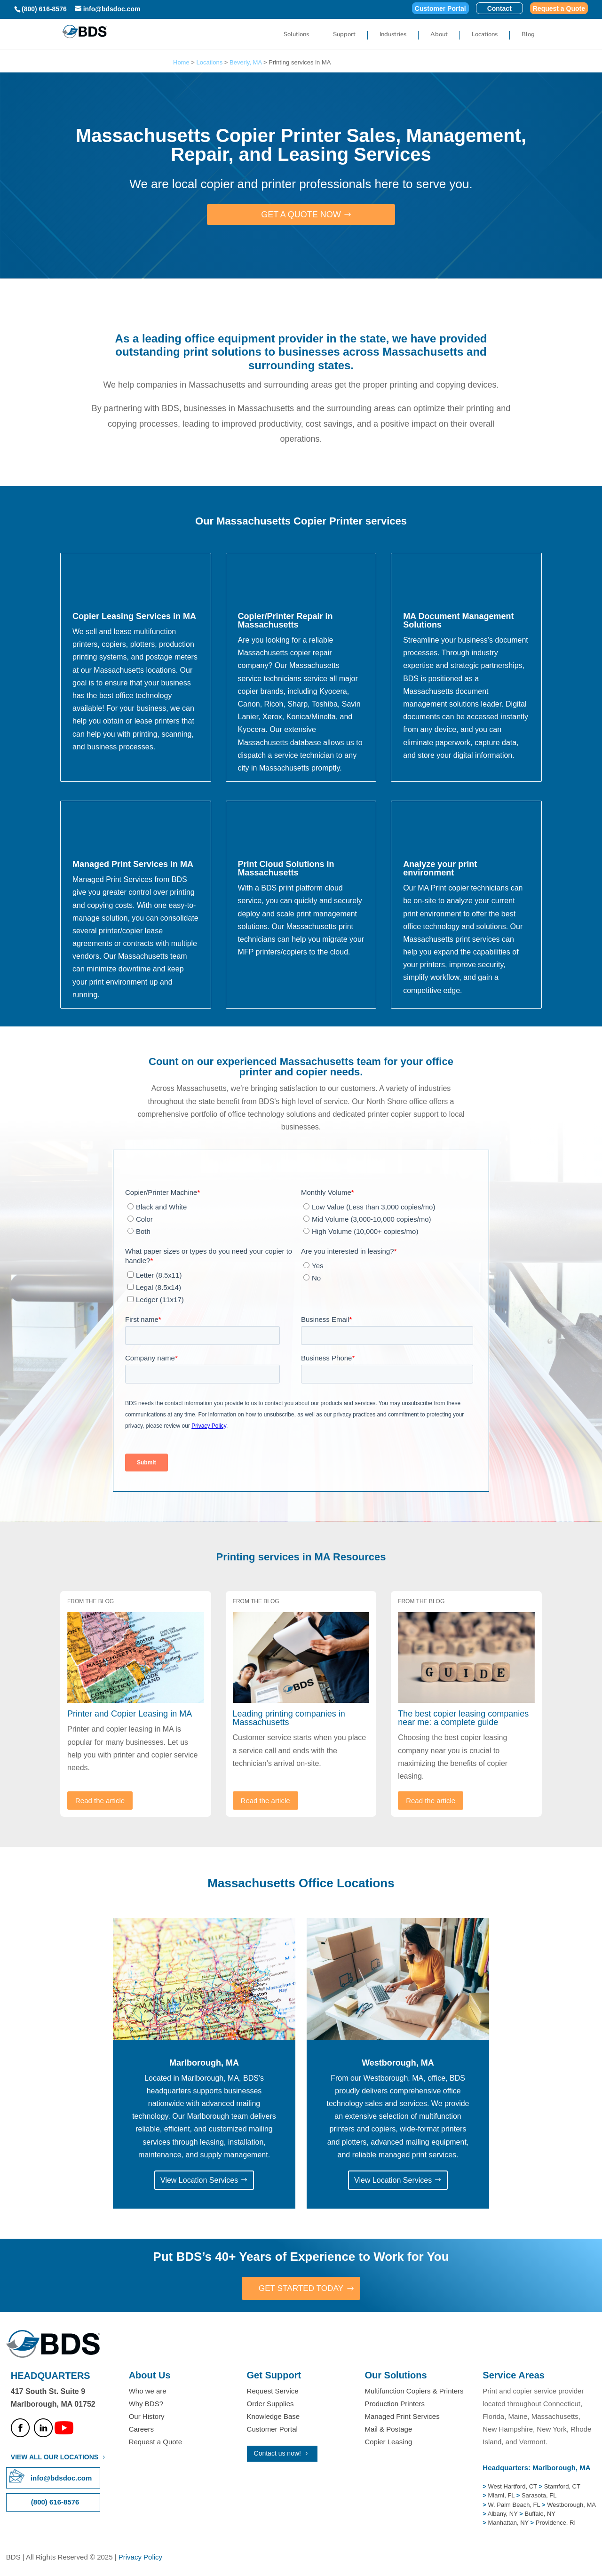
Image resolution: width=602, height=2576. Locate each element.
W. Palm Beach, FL (513, 2505)
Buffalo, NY (539, 2514)
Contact (499, 8)
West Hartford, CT (512, 2486)
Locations (485, 35)
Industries (393, 35)
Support (344, 35)
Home (181, 62)
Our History (147, 2417)
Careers (141, 2430)
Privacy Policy (140, 2557)
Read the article (100, 1801)
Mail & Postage (388, 2430)
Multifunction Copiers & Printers (413, 2391)
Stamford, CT (561, 2486)
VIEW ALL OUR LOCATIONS (54, 2457)
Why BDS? (146, 2404)
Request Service (273, 2391)
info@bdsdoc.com (61, 2478)
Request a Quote (559, 8)
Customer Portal (440, 8)
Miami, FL (502, 2496)
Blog (528, 35)
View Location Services (199, 2180)
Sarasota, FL (539, 2496)
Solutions (296, 35)
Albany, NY (503, 2514)
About (439, 35)
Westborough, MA (571, 2505)
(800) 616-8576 (44, 9)
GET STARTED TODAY (300, 2288)
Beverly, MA (245, 62)
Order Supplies (270, 2404)
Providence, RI (556, 2523)
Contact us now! (277, 2454)
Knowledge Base (273, 2417)
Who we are (147, 2391)
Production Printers (394, 2404)
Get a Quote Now (301, 214)
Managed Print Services (401, 2417)
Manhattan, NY (509, 2523)
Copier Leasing (388, 2443)
